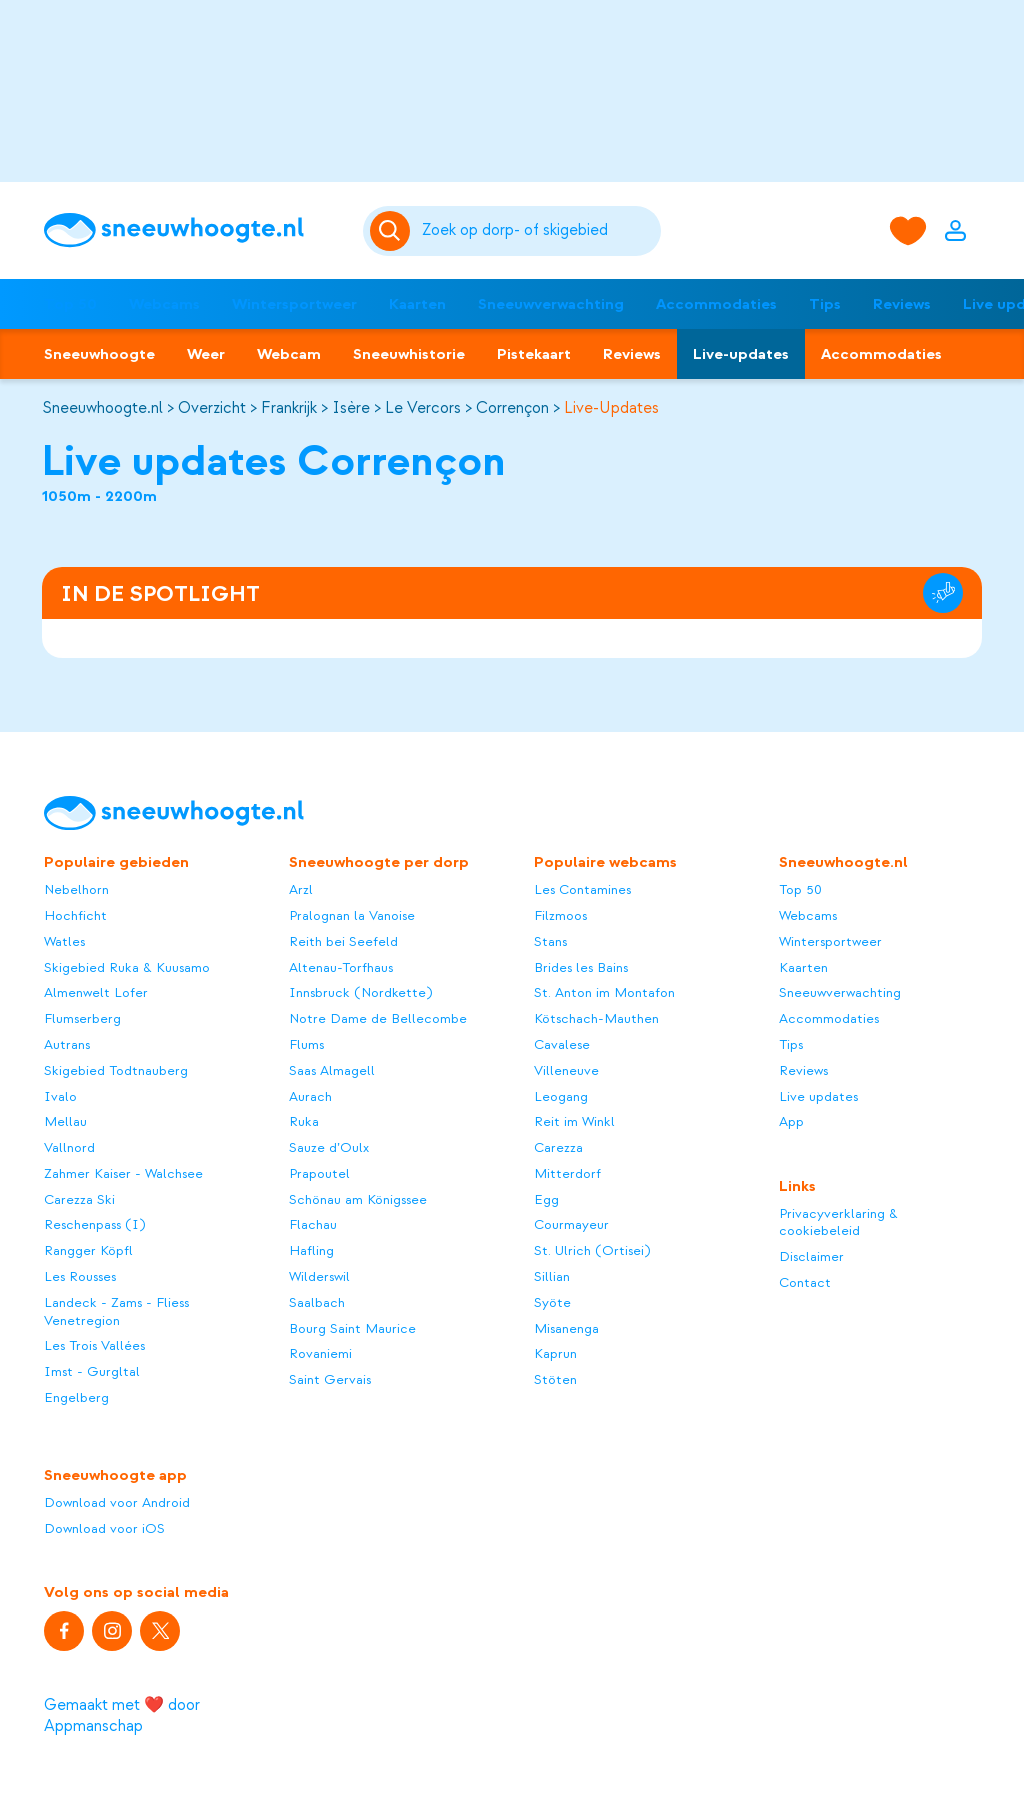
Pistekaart (534, 354)
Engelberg (76, 1397)
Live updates (818, 1096)
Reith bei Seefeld (343, 941)
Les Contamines (582, 889)
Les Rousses (80, 1276)
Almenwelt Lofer (96, 992)
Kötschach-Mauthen (596, 1018)
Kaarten (417, 304)
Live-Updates (611, 408)
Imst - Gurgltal (92, 1371)
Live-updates (741, 354)
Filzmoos (560, 915)
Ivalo (60, 1096)
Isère (351, 408)
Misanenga (566, 1328)
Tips (825, 304)
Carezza (558, 1147)
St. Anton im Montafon (604, 992)
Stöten (555, 1379)
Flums (306, 1044)
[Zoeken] (538, 231)
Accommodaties (716, 304)
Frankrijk (289, 408)
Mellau (65, 1121)
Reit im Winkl (574, 1121)
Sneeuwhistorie (409, 354)
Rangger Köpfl (88, 1250)
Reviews (902, 304)
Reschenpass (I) (94, 1224)
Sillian (552, 1276)
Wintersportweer (294, 304)
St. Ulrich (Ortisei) (592, 1250)
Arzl (301, 889)
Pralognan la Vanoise (352, 915)
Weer (206, 354)
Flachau (313, 1224)
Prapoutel (319, 1173)
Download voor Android (117, 1502)
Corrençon (512, 408)
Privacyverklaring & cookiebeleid (838, 1222)
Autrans (67, 1044)
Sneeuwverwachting (551, 304)
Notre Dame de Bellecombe (378, 1018)
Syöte (552, 1302)
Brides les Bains (581, 967)
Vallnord (69, 1147)
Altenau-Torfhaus (341, 967)
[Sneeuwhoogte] (193, 230)
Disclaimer (811, 1256)
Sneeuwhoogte (99, 354)
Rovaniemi (320, 1353)
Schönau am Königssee (358, 1199)
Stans (550, 941)
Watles (64, 941)
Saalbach (317, 1302)
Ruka (304, 1121)
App (791, 1121)
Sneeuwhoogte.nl (102, 408)
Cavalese (562, 1044)
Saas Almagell (332, 1070)
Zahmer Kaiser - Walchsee (123, 1173)
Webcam (289, 354)
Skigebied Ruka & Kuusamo (127, 967)
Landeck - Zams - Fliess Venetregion (116, 1311)
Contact (805, 1282)
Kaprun (555, 1353)
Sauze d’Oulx (329, 1147)
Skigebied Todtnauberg (116, 1070)
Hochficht (75, 915)
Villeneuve (566, 1070)
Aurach (310, 1096)
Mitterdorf (567, 1173)
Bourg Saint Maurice (352, 1328)
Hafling (311, 1250)
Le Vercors (423, 408)
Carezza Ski (79, 1199)
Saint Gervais (330, 1379)
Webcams (164, 304)
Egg (546, 1199)
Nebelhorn (76, 889)
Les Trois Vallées (94, 1345)
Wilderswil (319, 1276)
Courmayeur (571, 1224)
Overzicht (212, 408)
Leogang (561, 1096)
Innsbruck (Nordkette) (360, 992)
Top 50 (70, 304)
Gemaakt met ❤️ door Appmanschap (122, 1715)
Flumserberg (82, 1018)
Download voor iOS (104, 1528)
